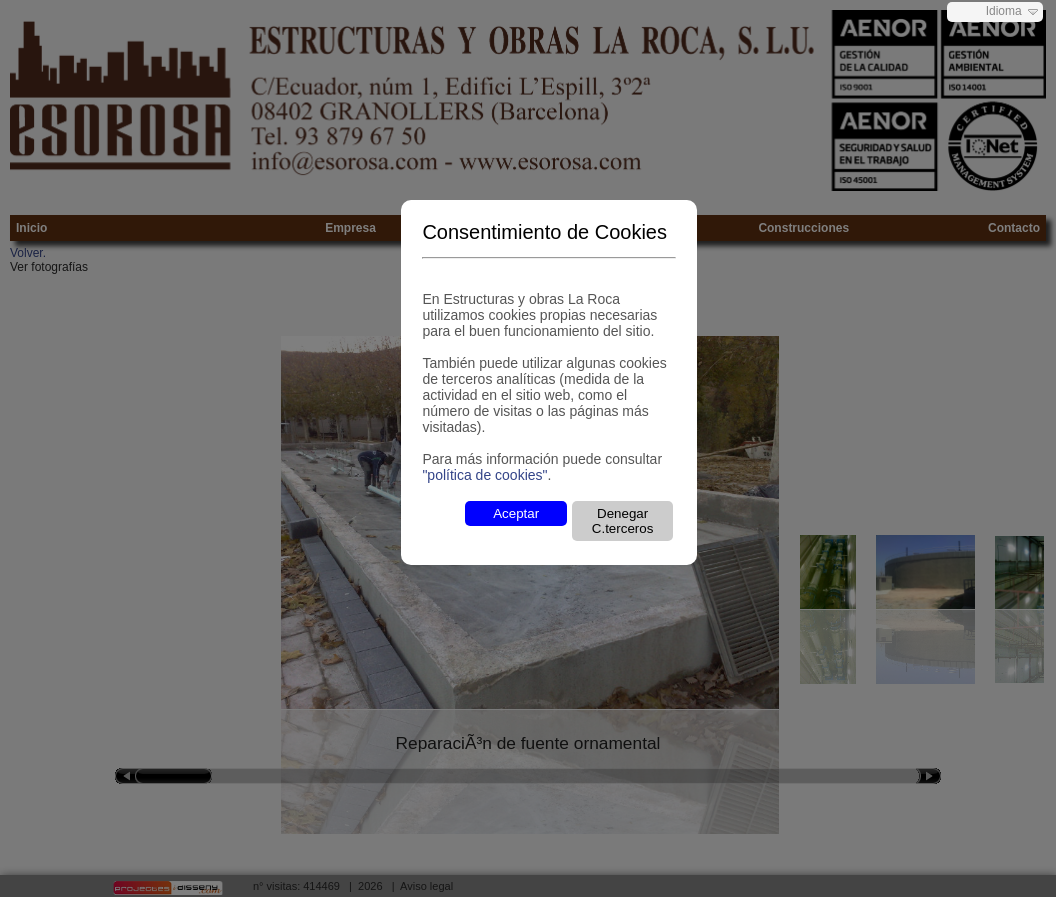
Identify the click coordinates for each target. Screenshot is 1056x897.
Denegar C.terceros (622, 521)
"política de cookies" (484, 475)
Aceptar (516, 513)
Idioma (1004, 11)
